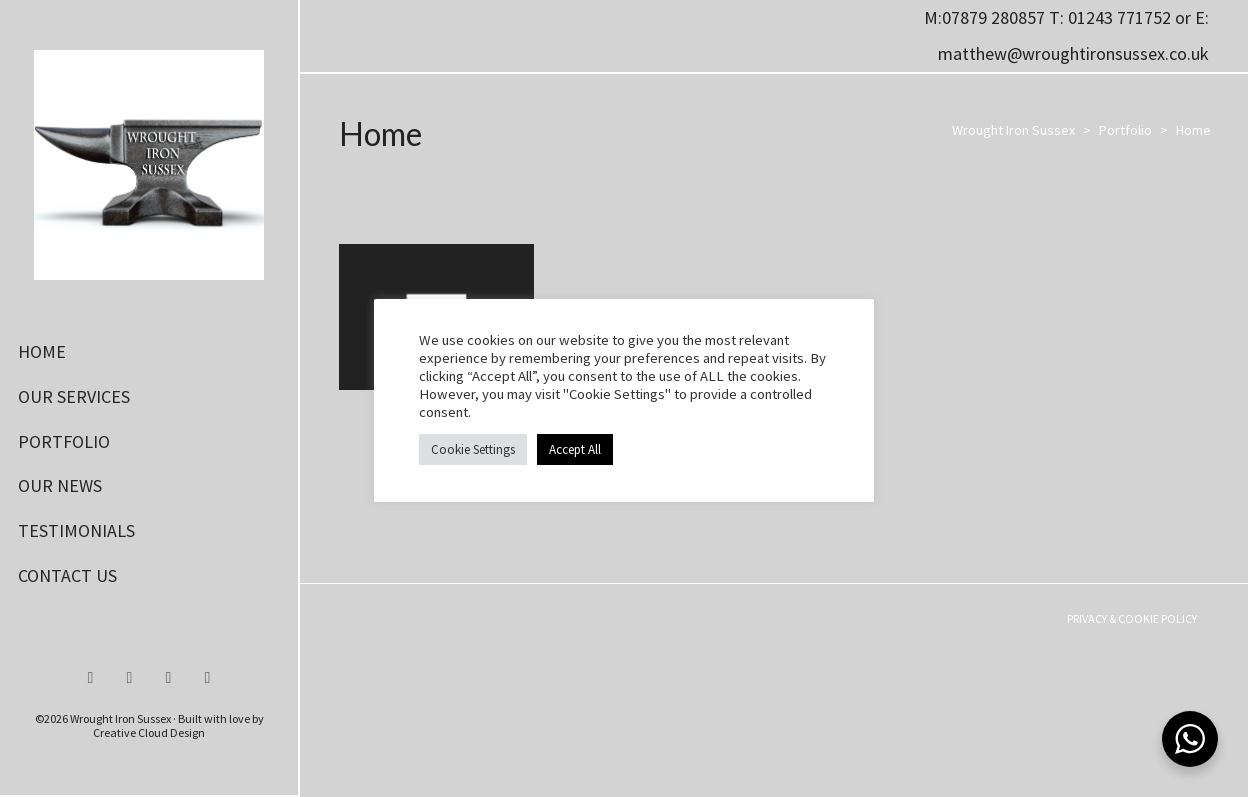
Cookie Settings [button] (473, 449)
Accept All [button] (575, 449)
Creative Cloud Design (149, 732)
